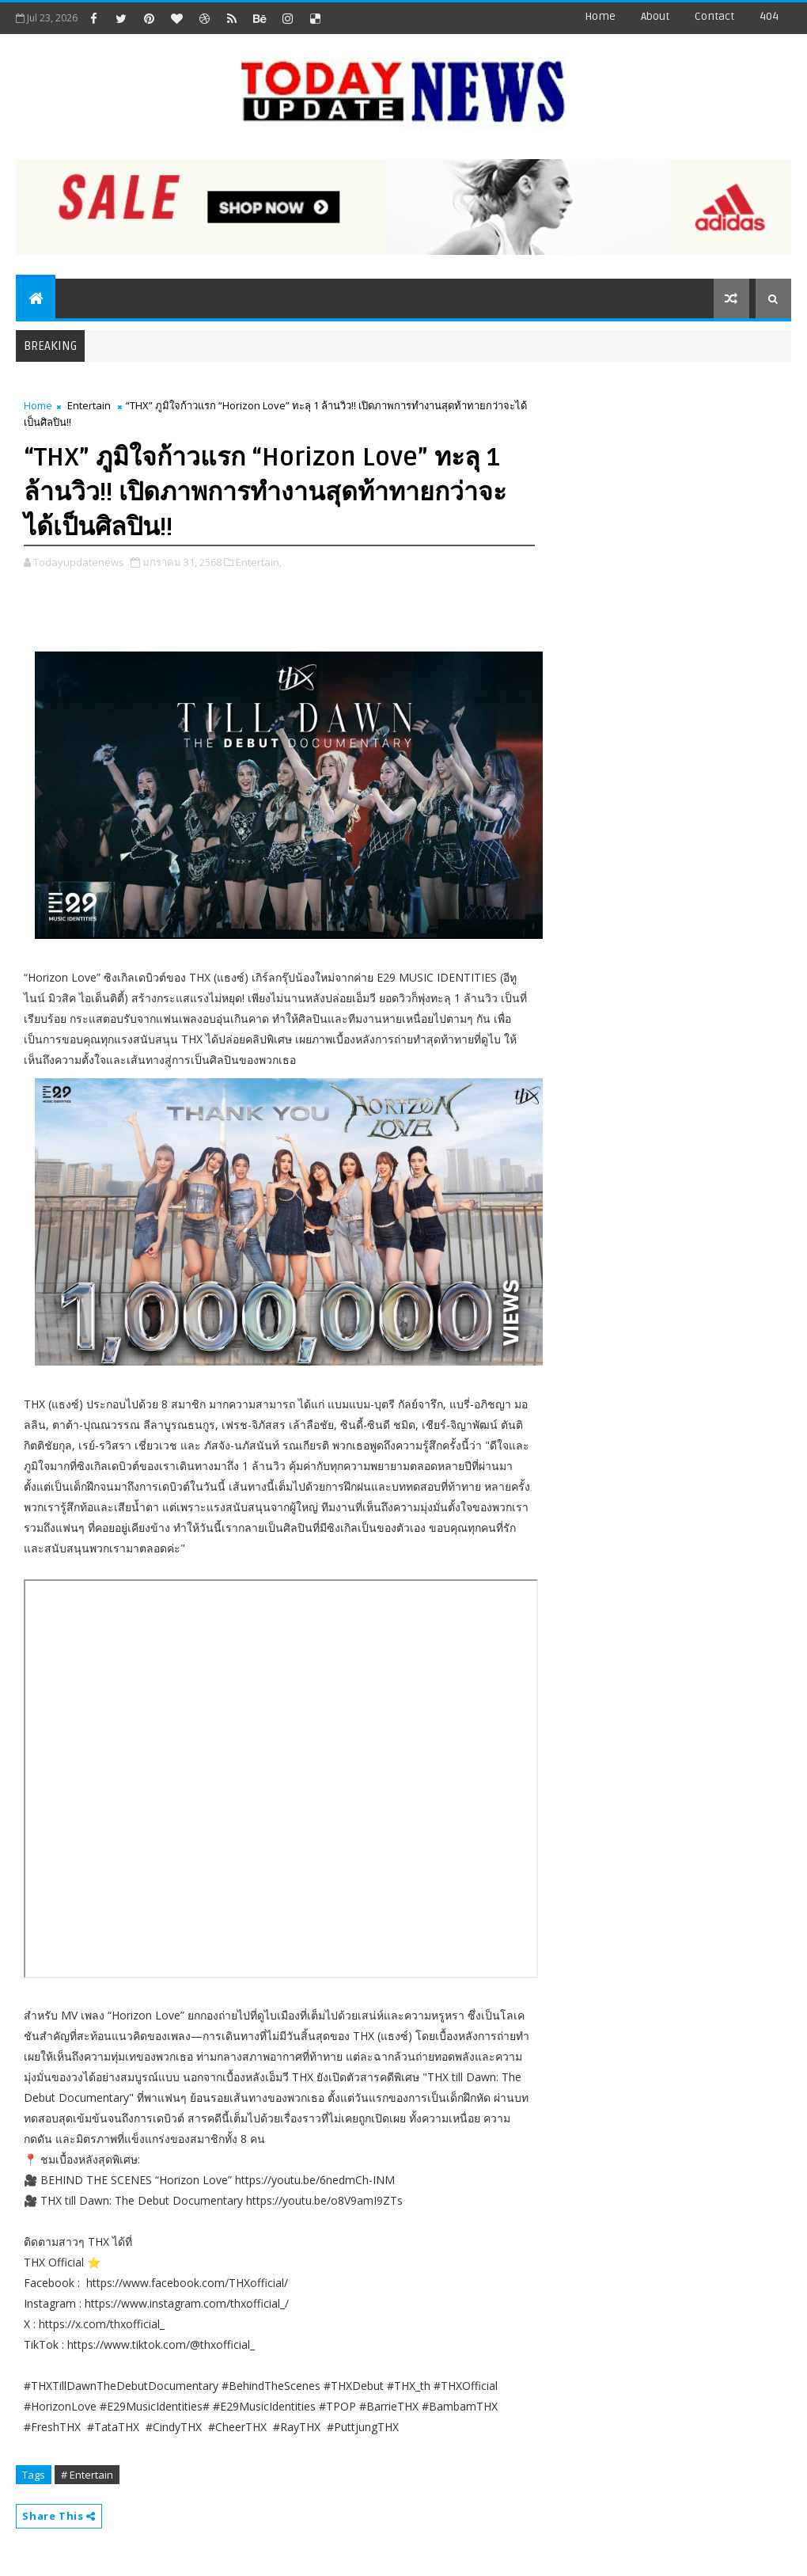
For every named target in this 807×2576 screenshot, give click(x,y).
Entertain (89, 405)
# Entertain (87, 2475)
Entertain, (259, 562)
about (655, 16)
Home (600, 16)
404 (769, 16)
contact (714, 16)
